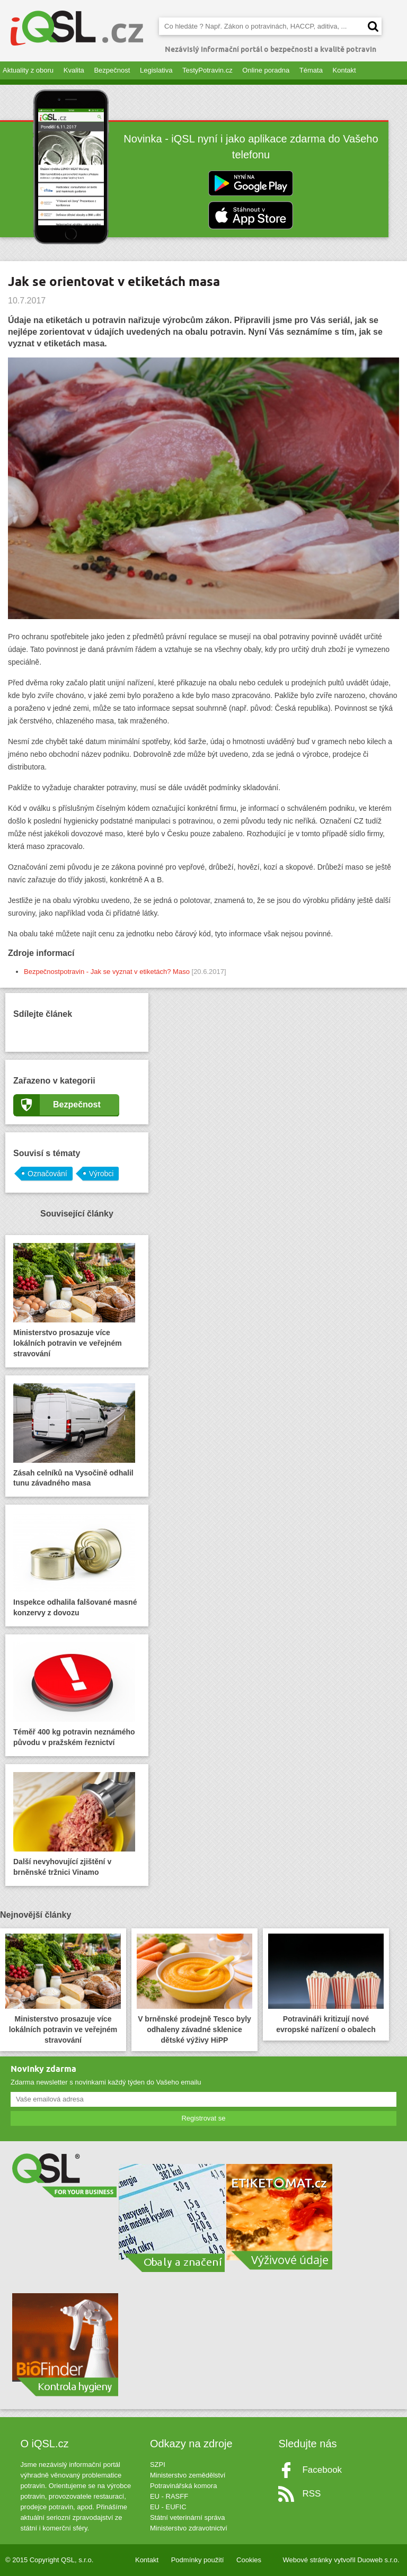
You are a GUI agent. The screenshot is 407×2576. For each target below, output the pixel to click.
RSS (311, 2494)
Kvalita (74, 70)
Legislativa (156, 70)
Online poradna (265, 70)
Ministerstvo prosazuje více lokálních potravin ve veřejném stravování (74, 1300)
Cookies (248, 2560)
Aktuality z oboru (28, 70)
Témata (311, 70)
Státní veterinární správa (187, 2517)
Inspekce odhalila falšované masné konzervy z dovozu (75, 1565)
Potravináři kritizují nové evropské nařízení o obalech (326, 1984)
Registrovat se (203, 2118)
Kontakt (344, 70)
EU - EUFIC (168, 2507)
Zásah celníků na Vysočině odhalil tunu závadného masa (74, 1435)
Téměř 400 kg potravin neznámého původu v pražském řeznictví (74, 1694)
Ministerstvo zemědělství (187, 2475)
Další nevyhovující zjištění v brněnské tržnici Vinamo (74, 1824)
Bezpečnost (112, 70)
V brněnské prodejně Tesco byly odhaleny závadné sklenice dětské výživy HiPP (194, 1989)
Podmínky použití (197, 2560)
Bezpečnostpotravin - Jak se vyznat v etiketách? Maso (107, 972)
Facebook (322, 2470)
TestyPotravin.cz (207, 70)
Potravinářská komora (183, 2486)
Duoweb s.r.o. (378, 2560)
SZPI (157, 2464)
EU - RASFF (169, 2496)
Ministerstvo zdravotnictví (188, 2528)
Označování (47, 1173)
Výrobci (101, 1173)
